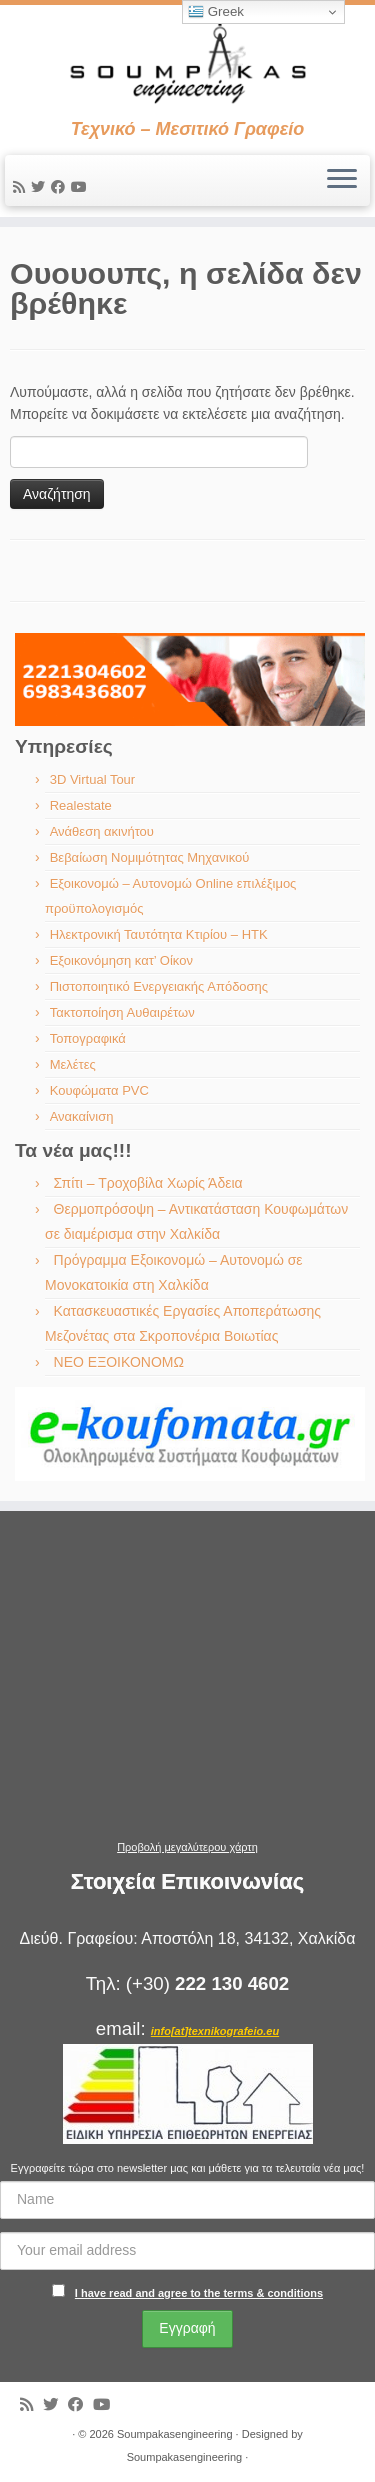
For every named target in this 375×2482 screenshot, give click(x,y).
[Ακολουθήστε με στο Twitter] (41, 187)
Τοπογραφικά (88, 1038)
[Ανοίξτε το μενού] (342, 181)
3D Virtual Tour (93, 779)
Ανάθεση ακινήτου (102, 831)
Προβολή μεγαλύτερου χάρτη (187, 1847)
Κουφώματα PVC (99, 1090)
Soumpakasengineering (175, 2434)
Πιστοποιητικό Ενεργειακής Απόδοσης (159, 986)
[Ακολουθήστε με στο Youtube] (82, 187)
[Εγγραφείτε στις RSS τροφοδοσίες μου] (22, 187)
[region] (190, 679)
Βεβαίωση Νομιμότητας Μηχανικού (150, 857)
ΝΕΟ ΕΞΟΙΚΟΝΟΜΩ (119, 1362)
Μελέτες (73, 1064)
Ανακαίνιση (82, 1116)
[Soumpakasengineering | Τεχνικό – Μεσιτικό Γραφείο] (187, 62)
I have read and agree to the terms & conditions (199, 2293)
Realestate (81, 805)
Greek (216, 12)
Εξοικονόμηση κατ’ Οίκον (121, 960)
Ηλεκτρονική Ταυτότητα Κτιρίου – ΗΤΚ (159, 934)
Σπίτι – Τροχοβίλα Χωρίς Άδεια (148, 1183)
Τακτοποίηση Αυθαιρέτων (122, 1012)
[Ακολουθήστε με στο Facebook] (61, 187)
